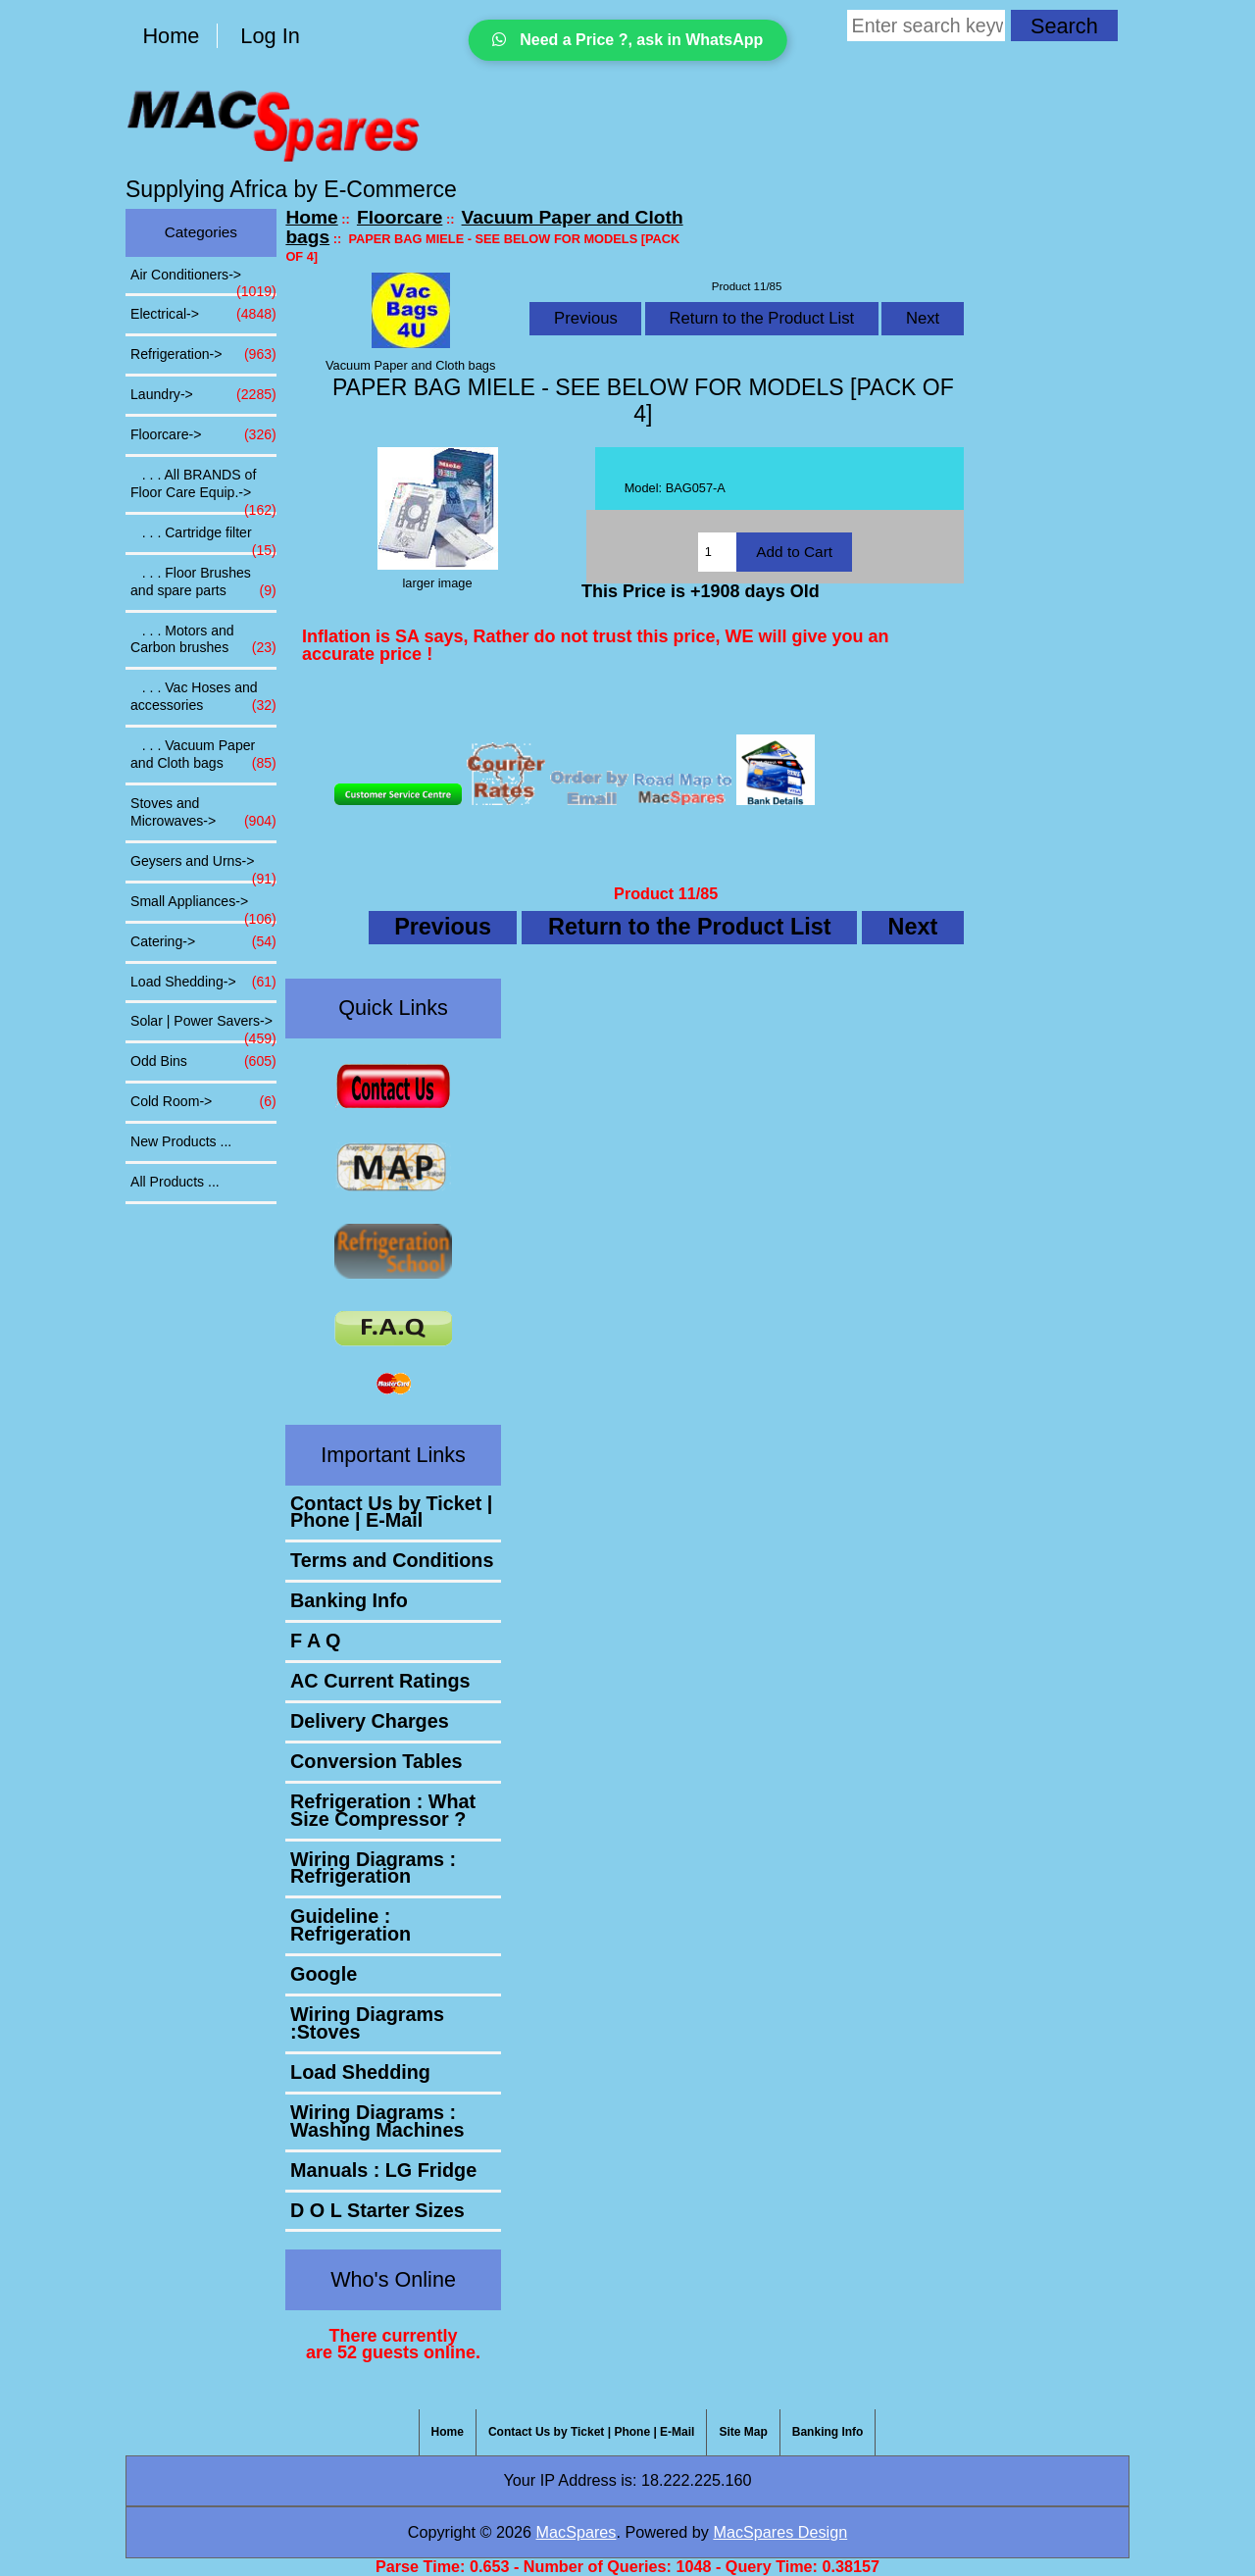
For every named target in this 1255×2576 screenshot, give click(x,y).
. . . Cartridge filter (203, 538)
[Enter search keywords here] (926, 25)
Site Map (743, 2432)
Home (170, 36)
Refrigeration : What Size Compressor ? (383, 1810)
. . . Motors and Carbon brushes (203, 640)
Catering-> (203, 942)
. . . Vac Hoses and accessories (203, 697)
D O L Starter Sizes (377, 2210)
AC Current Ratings (380, 1681)
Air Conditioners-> (203, 280)
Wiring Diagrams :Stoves (367, 2023)
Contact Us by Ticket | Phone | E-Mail (391, 1512)
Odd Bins (203, 1062)
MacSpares (576, 2532)
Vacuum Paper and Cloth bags (483, 227)
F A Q (315, 1640)
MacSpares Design (780, 2532)
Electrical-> (203, 315)
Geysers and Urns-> (203, 867)
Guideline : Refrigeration (350, 1925)
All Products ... (175, 1181)
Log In (269, 36)
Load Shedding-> (203, 982)
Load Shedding (360, 2072)
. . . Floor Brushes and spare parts (203, 582)
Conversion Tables (376, 1761)
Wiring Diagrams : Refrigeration (373, 1868)
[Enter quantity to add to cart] (717, 552)
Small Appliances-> (203, 907)
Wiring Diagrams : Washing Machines (377, 2121)
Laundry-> (203, 395)
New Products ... (180, 1141)
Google (323, 1974)
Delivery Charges (369, 1721)
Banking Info (349, 1600)
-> (203, 435)
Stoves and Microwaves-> (203, 813)
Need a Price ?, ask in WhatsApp (628, 39)
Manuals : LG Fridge (383, 2170)
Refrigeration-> (203, 355)
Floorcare (399, 217)
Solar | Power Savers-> (203, 1026)
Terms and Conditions (391, 1560)
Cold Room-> (203, 1102)
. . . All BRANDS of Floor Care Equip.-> (203, 489)
